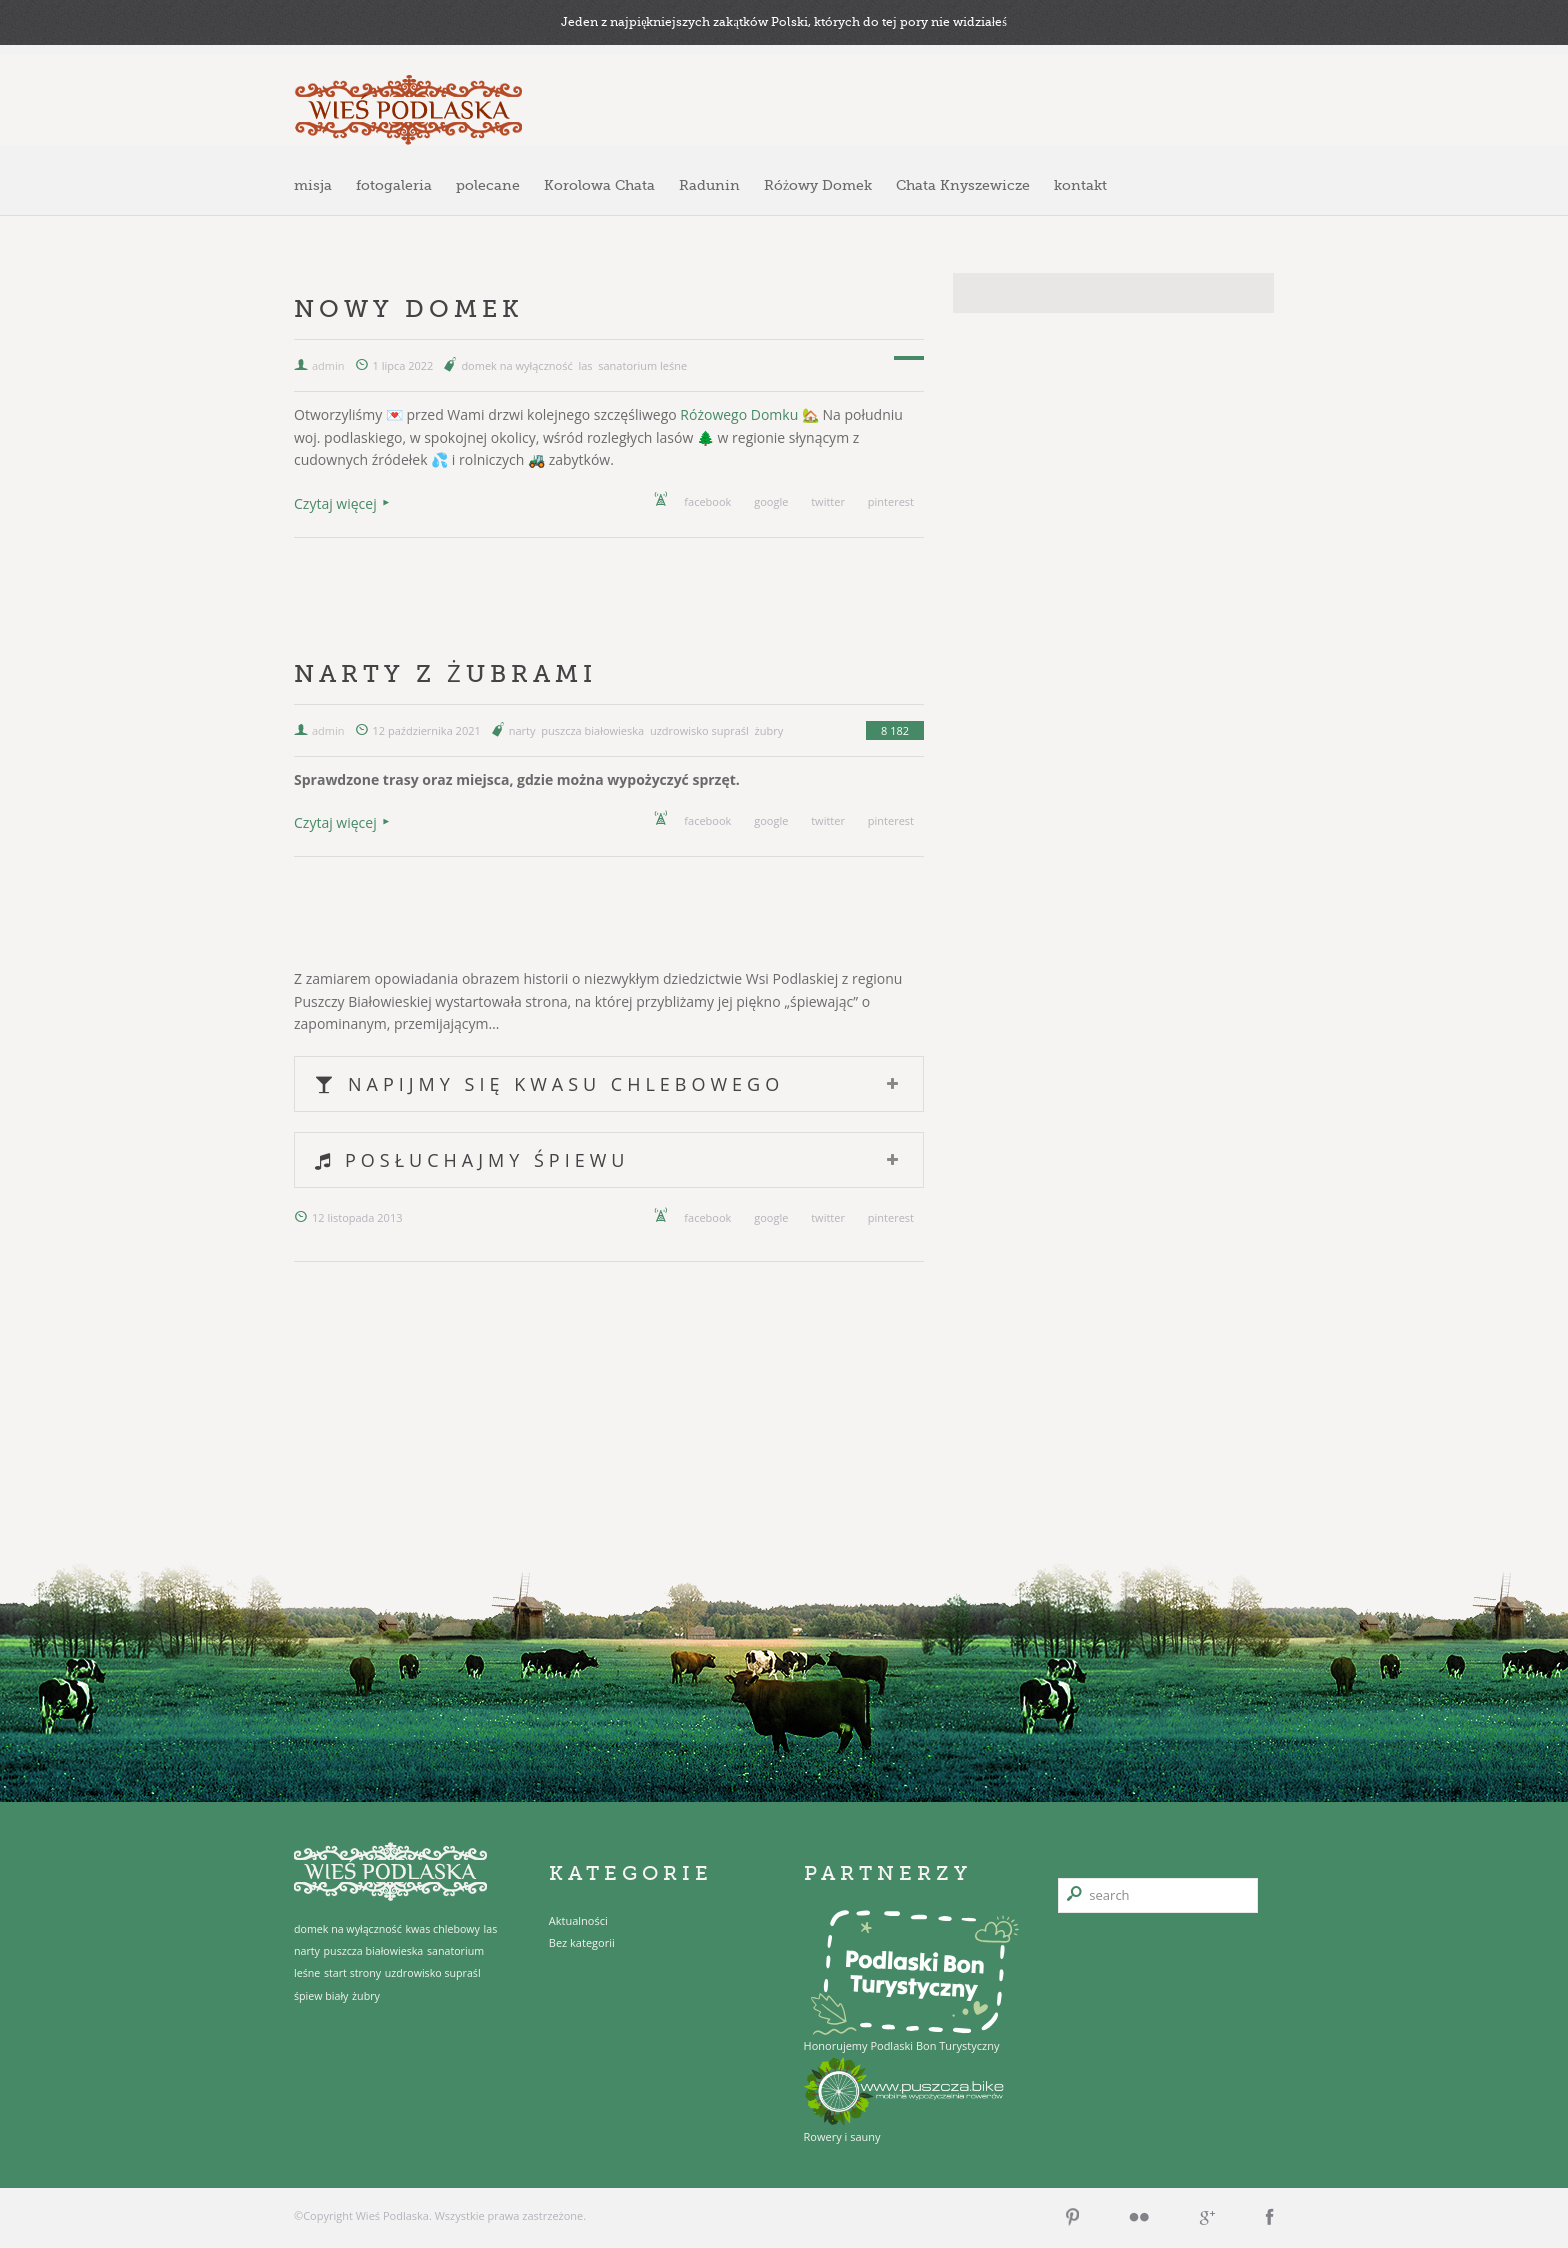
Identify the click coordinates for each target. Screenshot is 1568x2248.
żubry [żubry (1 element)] (366, 1996)
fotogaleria (394, 185)
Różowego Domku (739, 414)
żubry (769, 730)
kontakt (1080, 185)
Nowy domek (409, 308)
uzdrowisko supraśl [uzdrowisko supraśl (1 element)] (433, 1973)
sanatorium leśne (642, 365)
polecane (488, 185)
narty (522, 730)
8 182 (895, 730)
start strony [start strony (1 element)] (352, 1973)
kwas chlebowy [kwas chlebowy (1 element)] (442, 1929)
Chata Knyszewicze (963, 185)
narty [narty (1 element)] (307, 1951)
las (585, 365)
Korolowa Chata (599, 185)
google (771, 501)
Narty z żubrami (445, 673)
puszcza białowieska (592, 730)
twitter (828, 501)
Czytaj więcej (335, 503)
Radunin (709, 185)
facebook (707, 501)
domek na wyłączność (516, 365)
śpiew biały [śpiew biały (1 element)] (321, 1996)
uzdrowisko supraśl (699, 730)
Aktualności (578, 1920)
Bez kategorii (582, 1942)
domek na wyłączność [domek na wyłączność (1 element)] (348, 1929)
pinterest (891, 501)
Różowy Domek (818, 185)
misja (313, 185)
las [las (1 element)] (491, 1929)
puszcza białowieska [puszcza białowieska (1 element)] (374, 1951)
